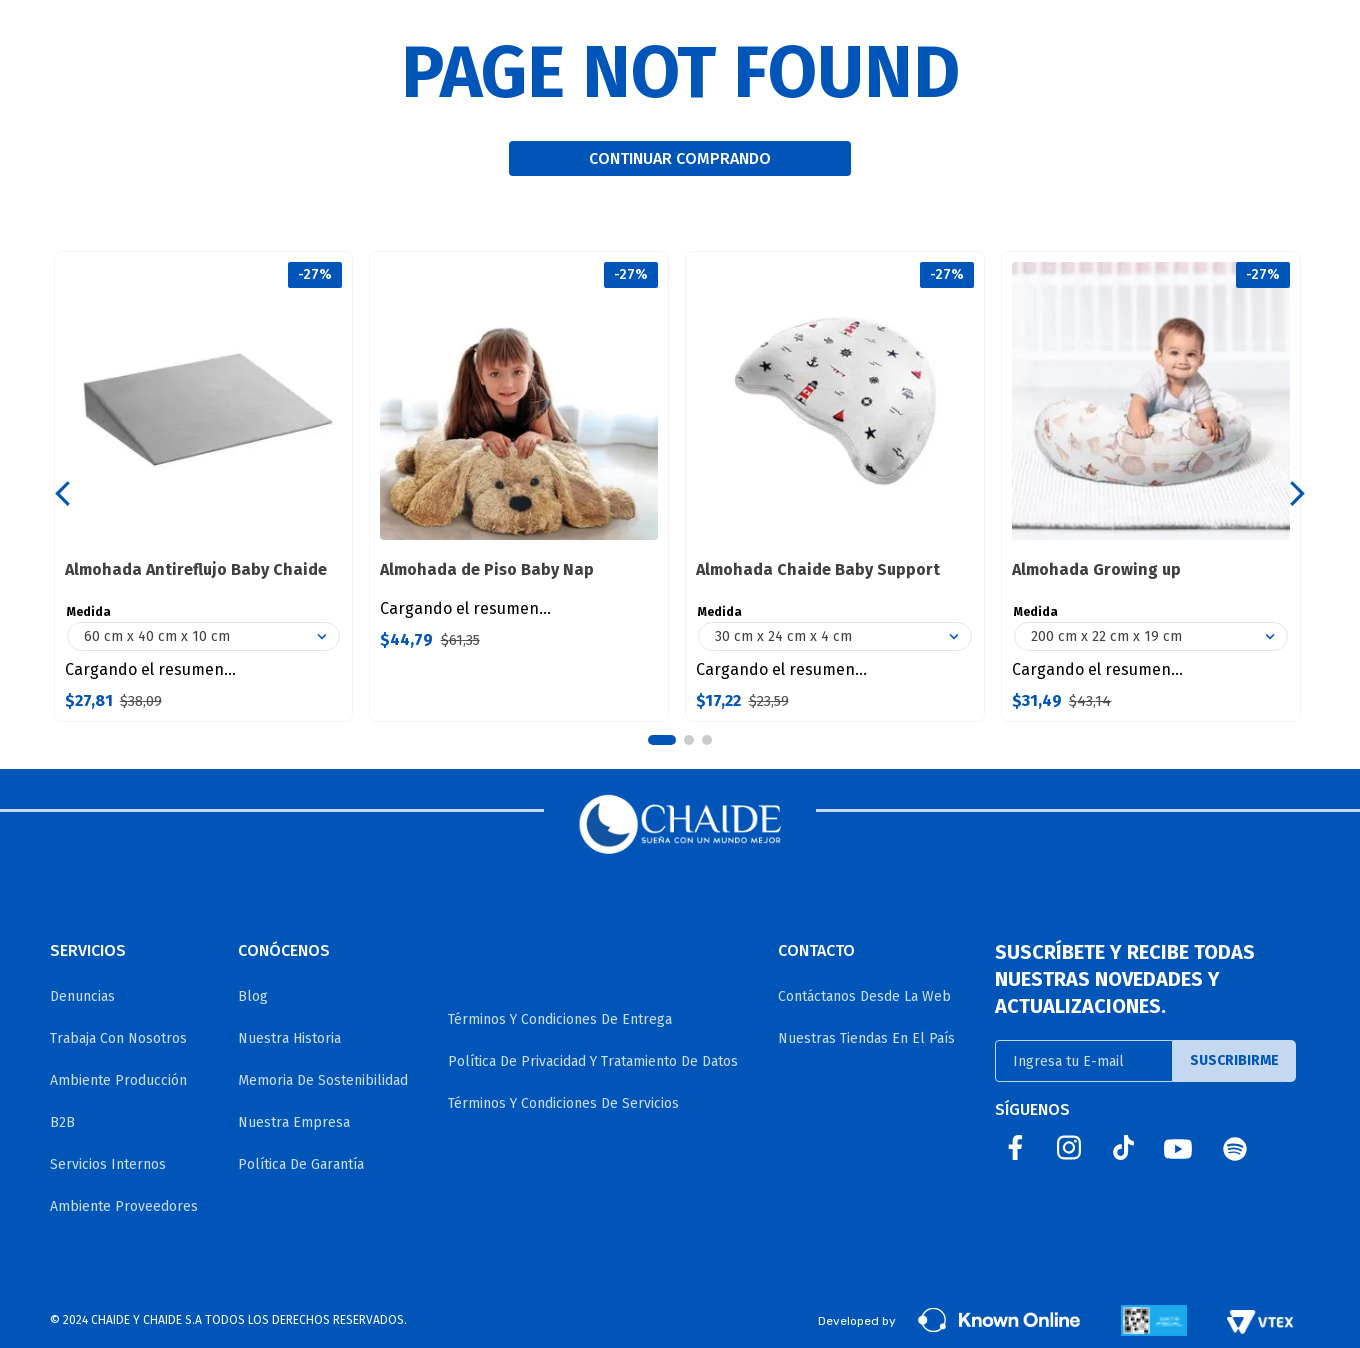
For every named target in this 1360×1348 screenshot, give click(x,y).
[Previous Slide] (62, 493)
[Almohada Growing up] (1151, 486)
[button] (662, 740)
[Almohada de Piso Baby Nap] (519, 486)
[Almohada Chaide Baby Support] (835, 486)
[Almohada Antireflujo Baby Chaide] (204, 486)
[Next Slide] (1297, 493)
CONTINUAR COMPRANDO (680, 158)
